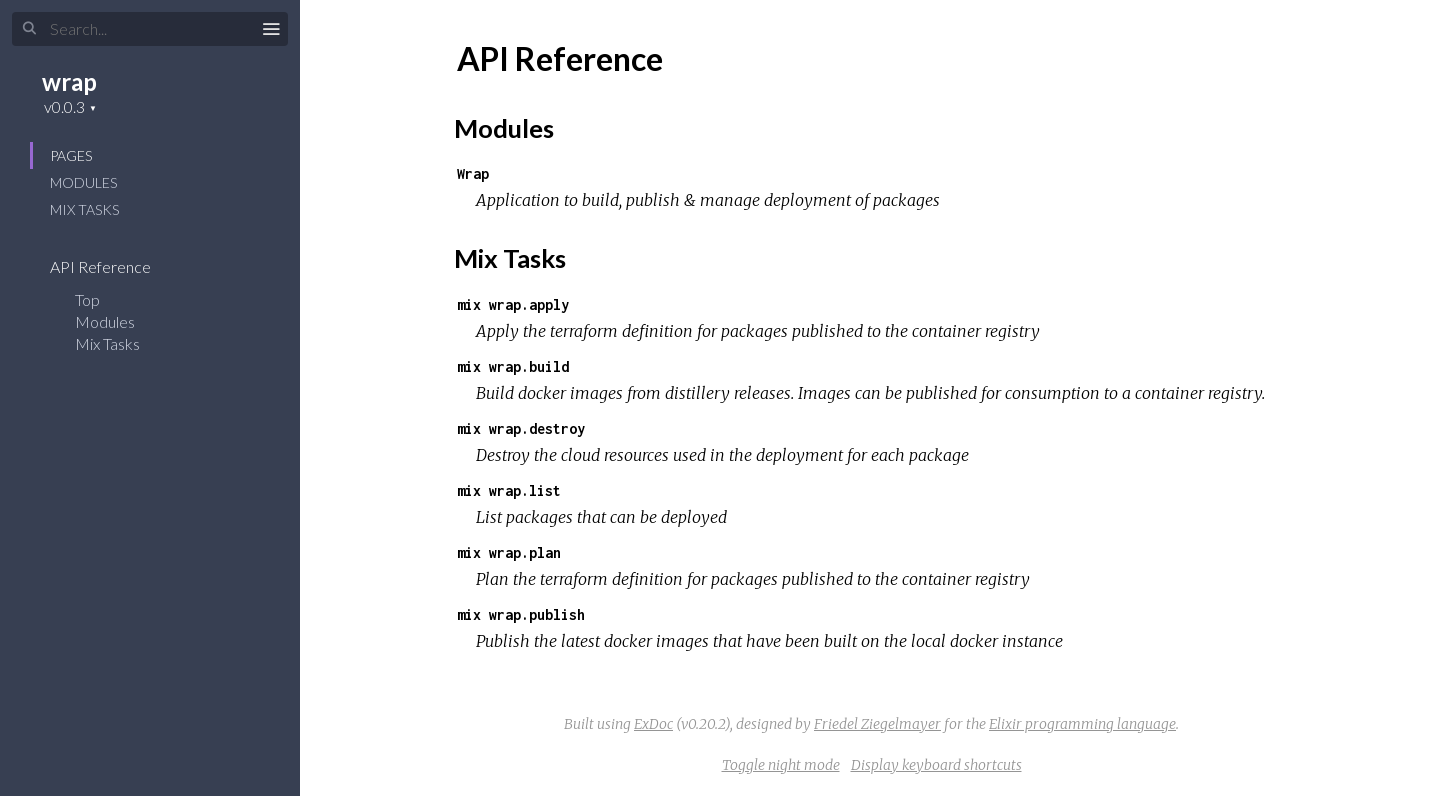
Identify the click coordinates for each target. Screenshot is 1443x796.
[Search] (150, 29)
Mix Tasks (84, 209)
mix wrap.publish (521, 614)
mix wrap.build (513, 366)
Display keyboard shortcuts (936, 765)
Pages (71, 155)
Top (87, 299)
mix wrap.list (509, 490)
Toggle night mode (781, 765)
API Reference (113, 266)
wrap (69, 81)
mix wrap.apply (513, 304)
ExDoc (653, 724)
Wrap (473, 173)
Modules (83, 182)
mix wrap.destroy (521, 428)
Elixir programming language (1082, 724)
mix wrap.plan (509, 552)
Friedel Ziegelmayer (877, 724)
